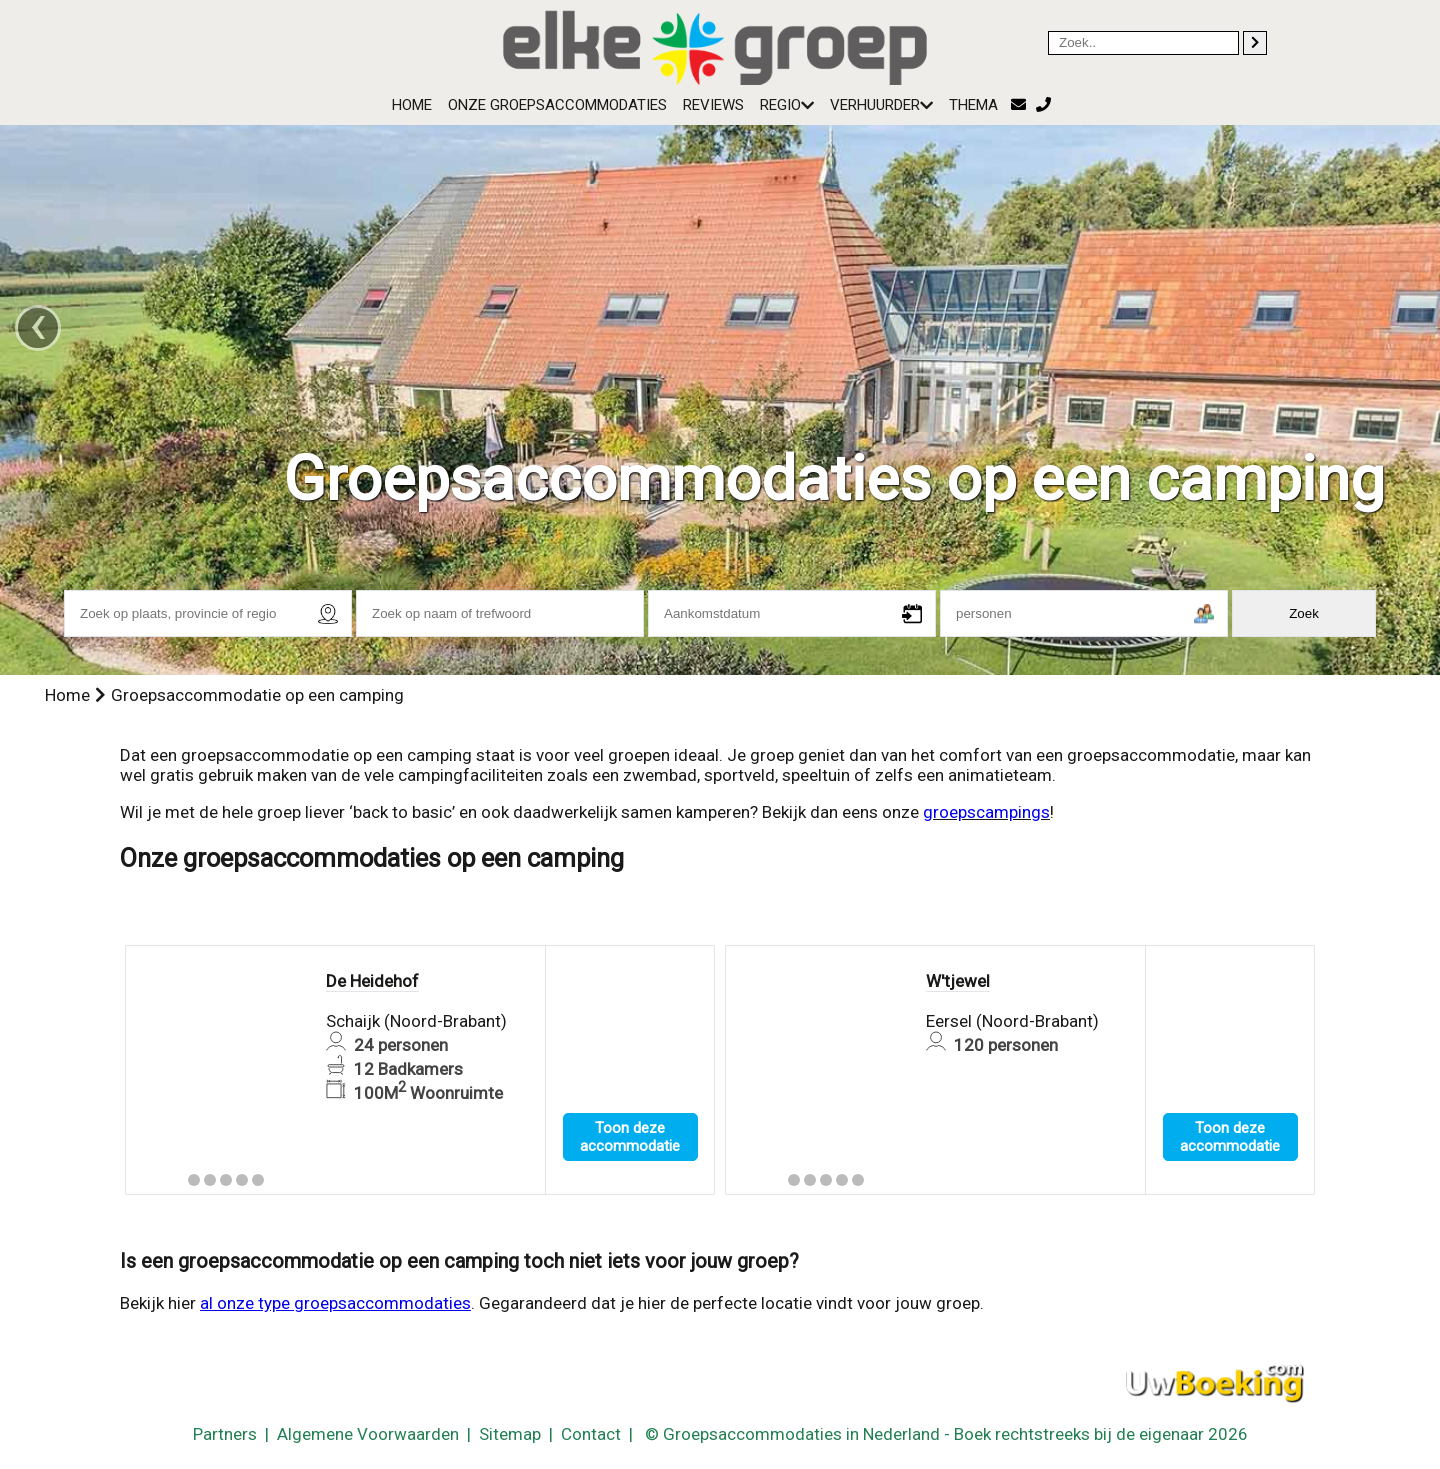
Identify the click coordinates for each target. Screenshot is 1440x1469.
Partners (225, 1434)
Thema (973, 105)
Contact (591, 1434)
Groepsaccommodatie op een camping (257, 695)
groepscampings (986, 812)
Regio (787, 105)
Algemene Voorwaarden (368, 1434)
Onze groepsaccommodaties (557, 105)
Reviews (713, 105)
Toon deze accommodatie (630, 1137)
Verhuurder (881, 105)
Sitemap (510, 1434)
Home (412, 105)
